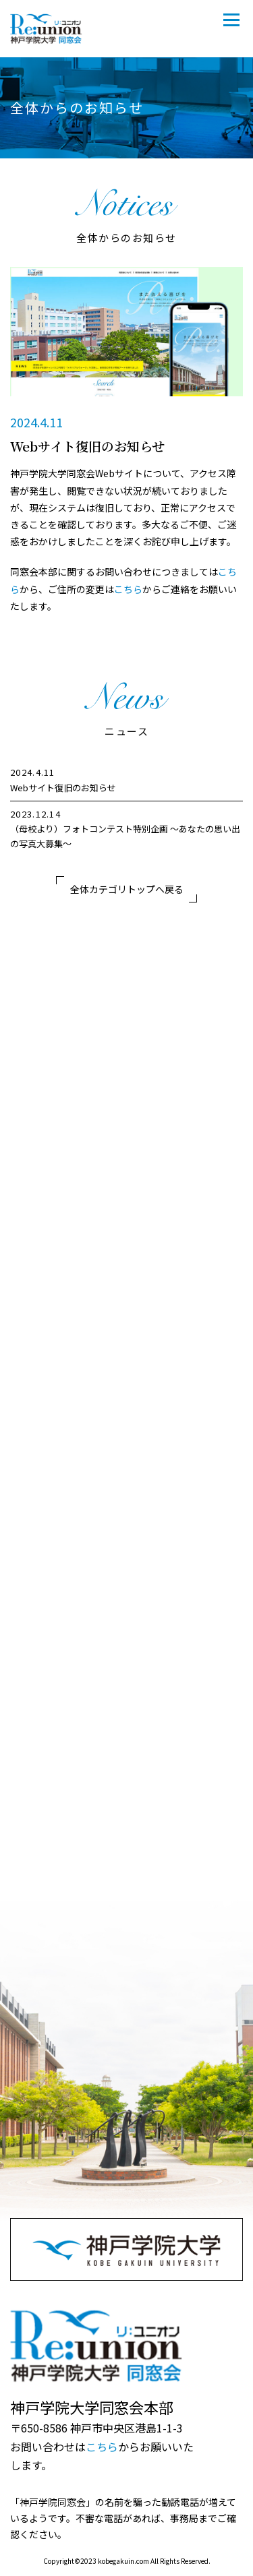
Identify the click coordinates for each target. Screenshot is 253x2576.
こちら (128, 589)
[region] (126, 808)
